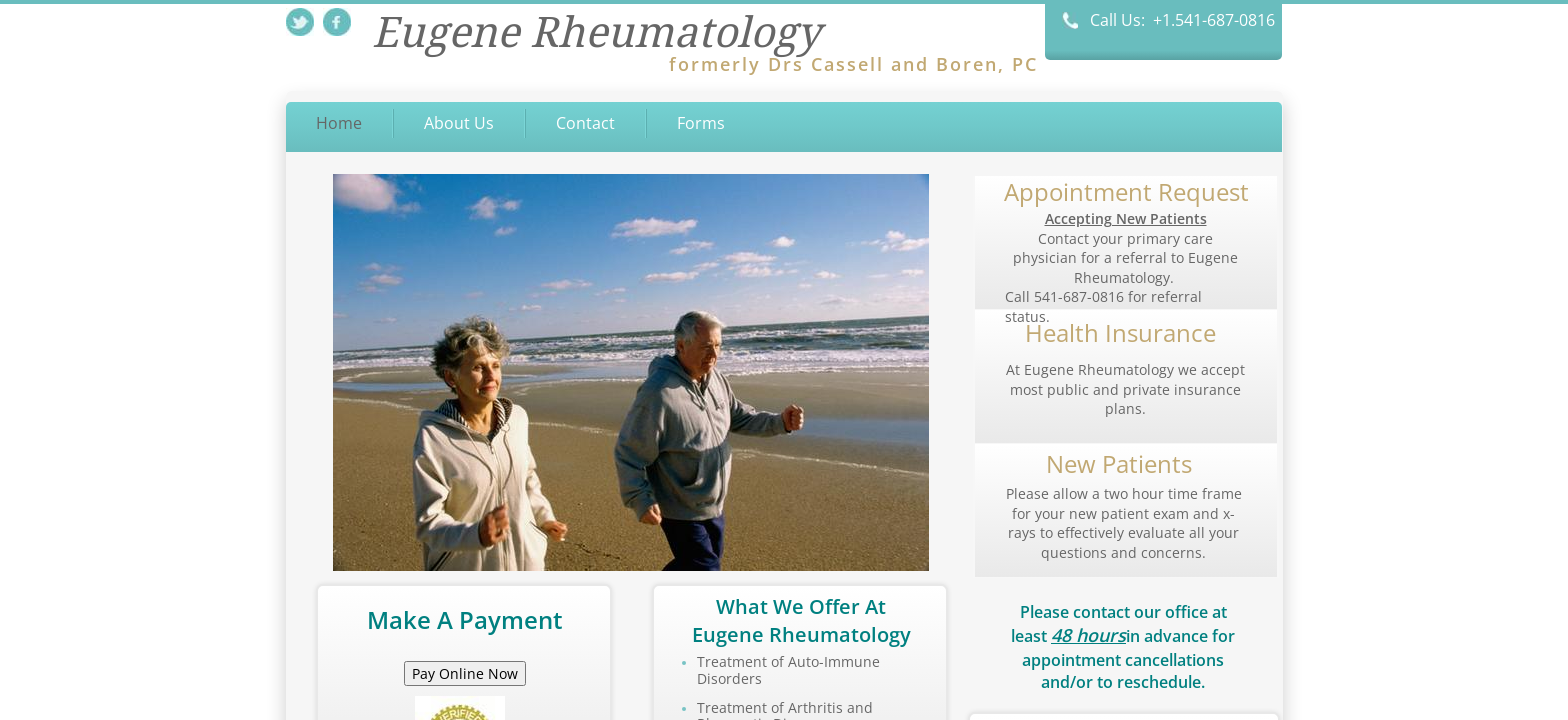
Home (339, 123)
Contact (585, 123)
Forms (701, 123)
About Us (459, 123)
